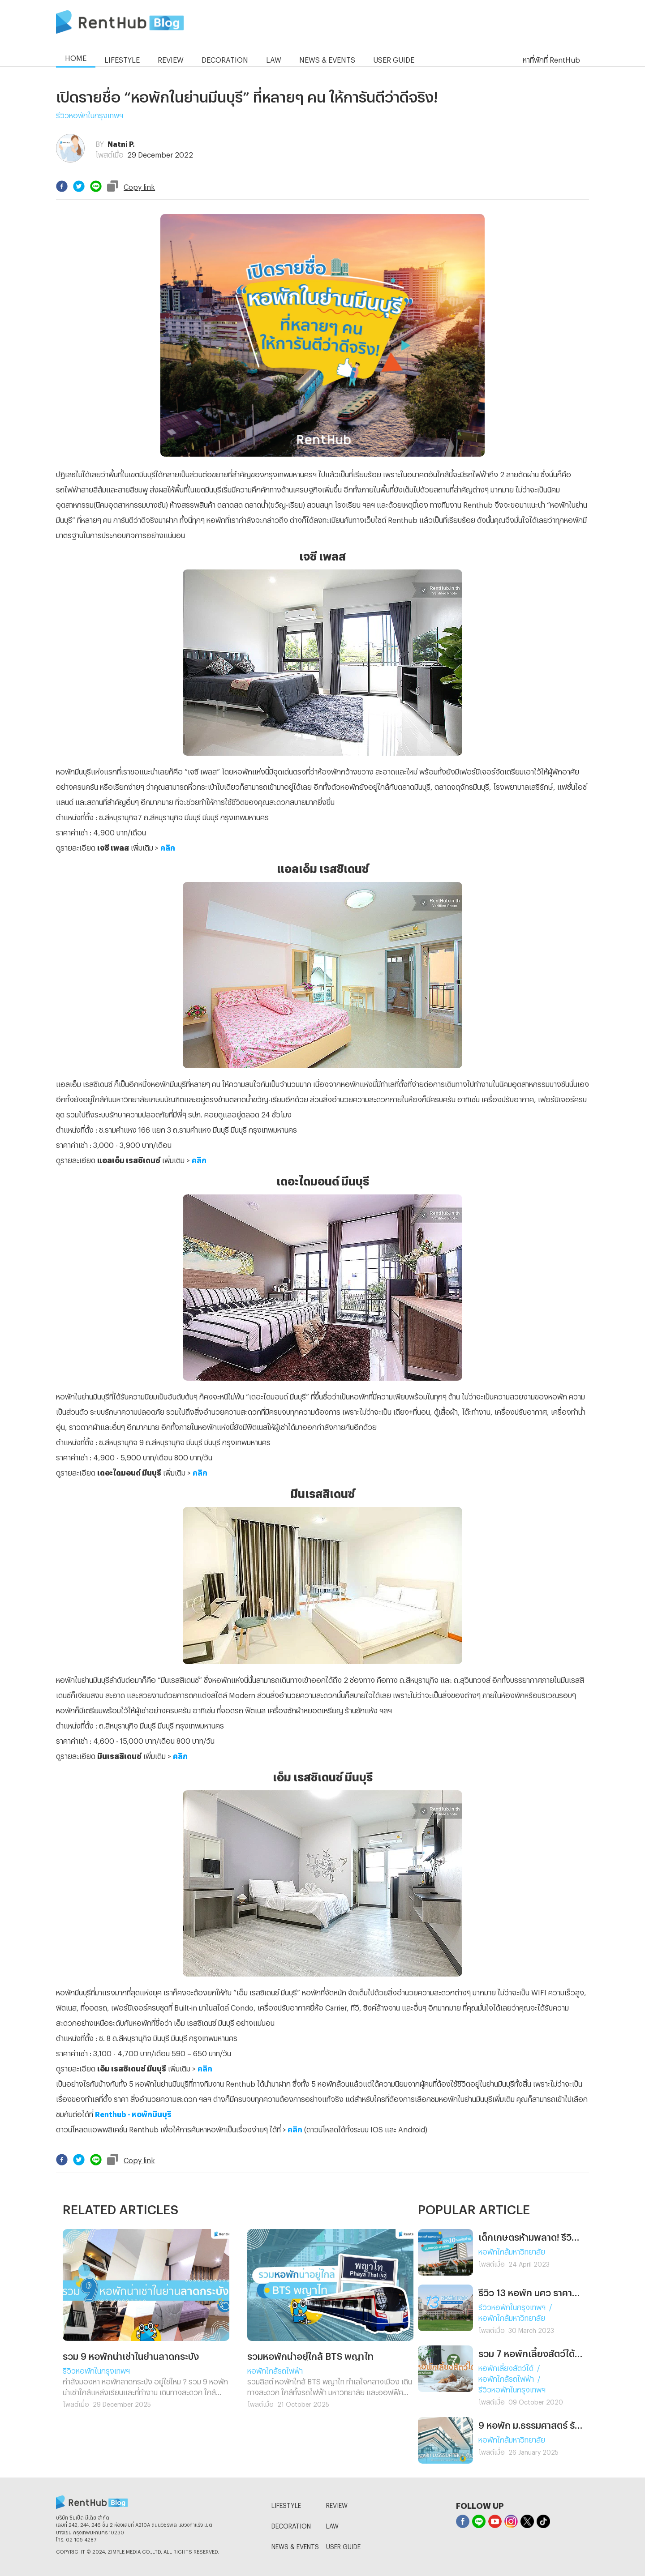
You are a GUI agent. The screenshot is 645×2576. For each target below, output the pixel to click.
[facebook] (62, 186)
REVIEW (337, 2504)
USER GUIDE (343, 2545)
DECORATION (291, 2524)
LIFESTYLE (286, 2504)
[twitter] (79, 186)
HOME (75, 57)
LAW (332, 2524)
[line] (96, 186)
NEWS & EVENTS (295, 2545)
